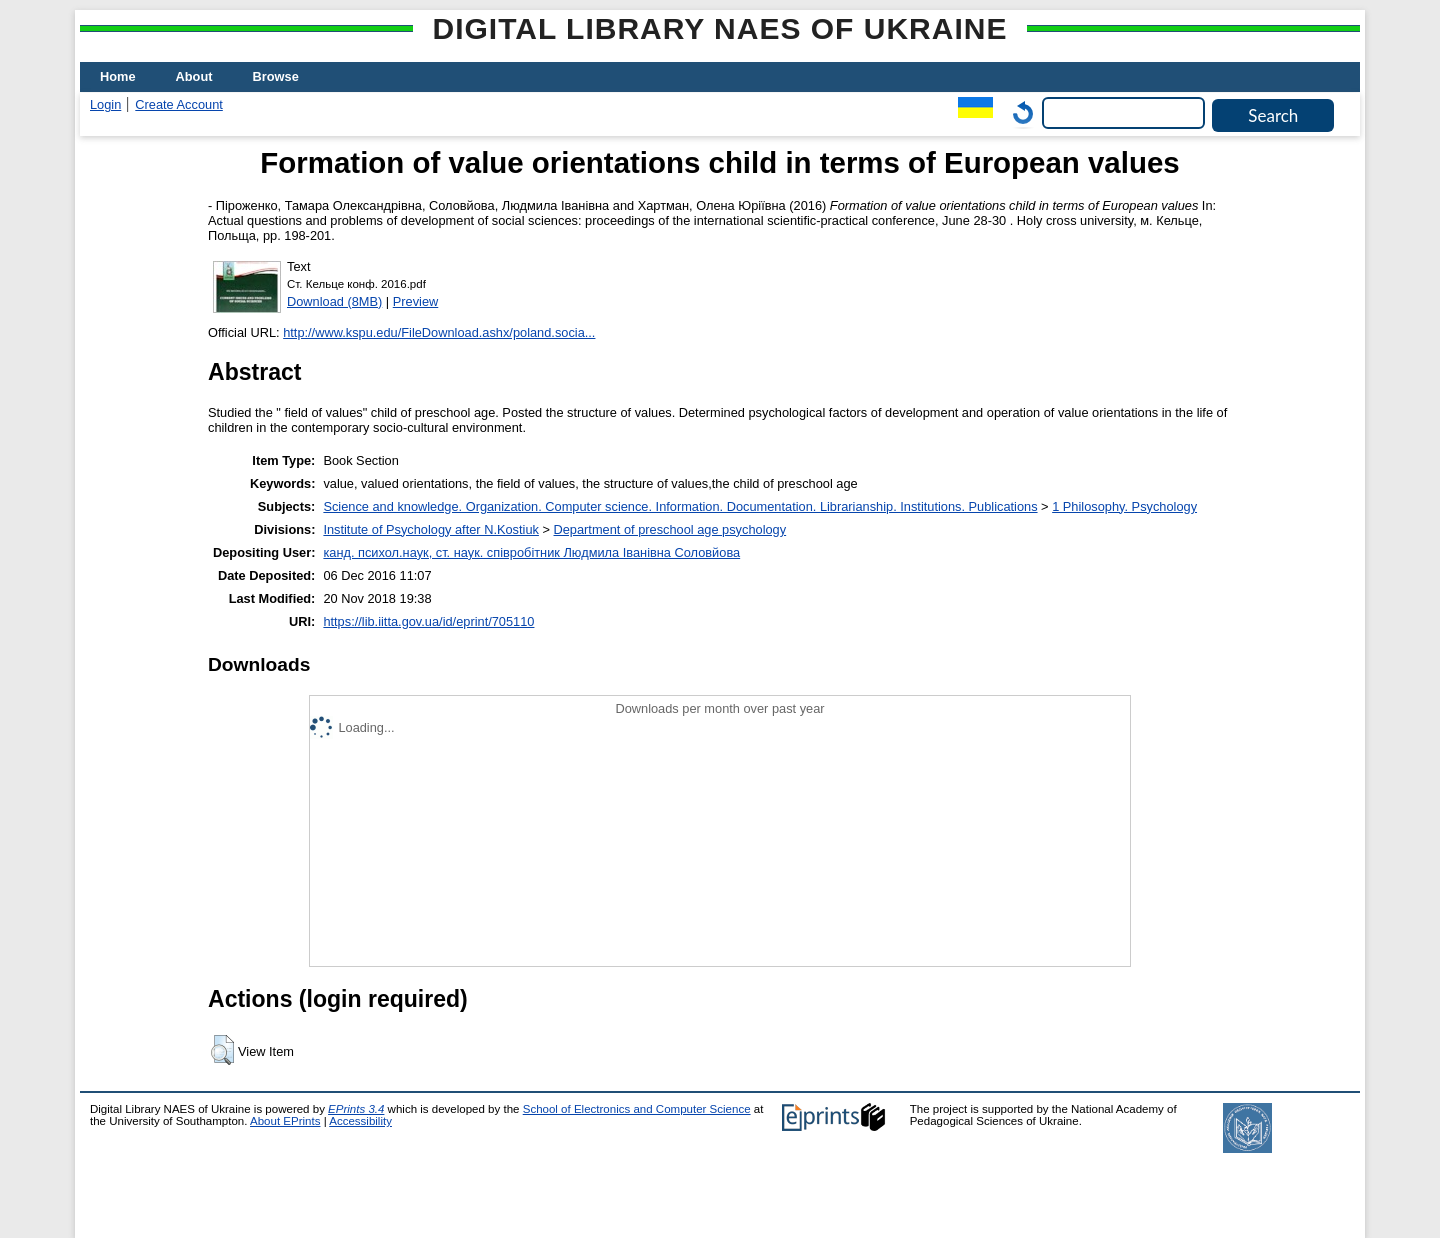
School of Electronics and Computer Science (637, 1109)
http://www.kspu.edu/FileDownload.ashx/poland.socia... (439, 332)
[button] (222, 1050)
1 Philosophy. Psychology (1124, 506)
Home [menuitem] (118, 76)
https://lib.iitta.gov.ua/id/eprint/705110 (428, 621)
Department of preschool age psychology (670, 529)
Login (105, 104)
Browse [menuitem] (276, 76)
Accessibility (360, 1121)
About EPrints (285, 1121)
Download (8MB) (334, 301)
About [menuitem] (194, 76)
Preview (416, 301)
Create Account (179, 104)
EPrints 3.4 (356, 1109)
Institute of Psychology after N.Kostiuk (431, 529)
